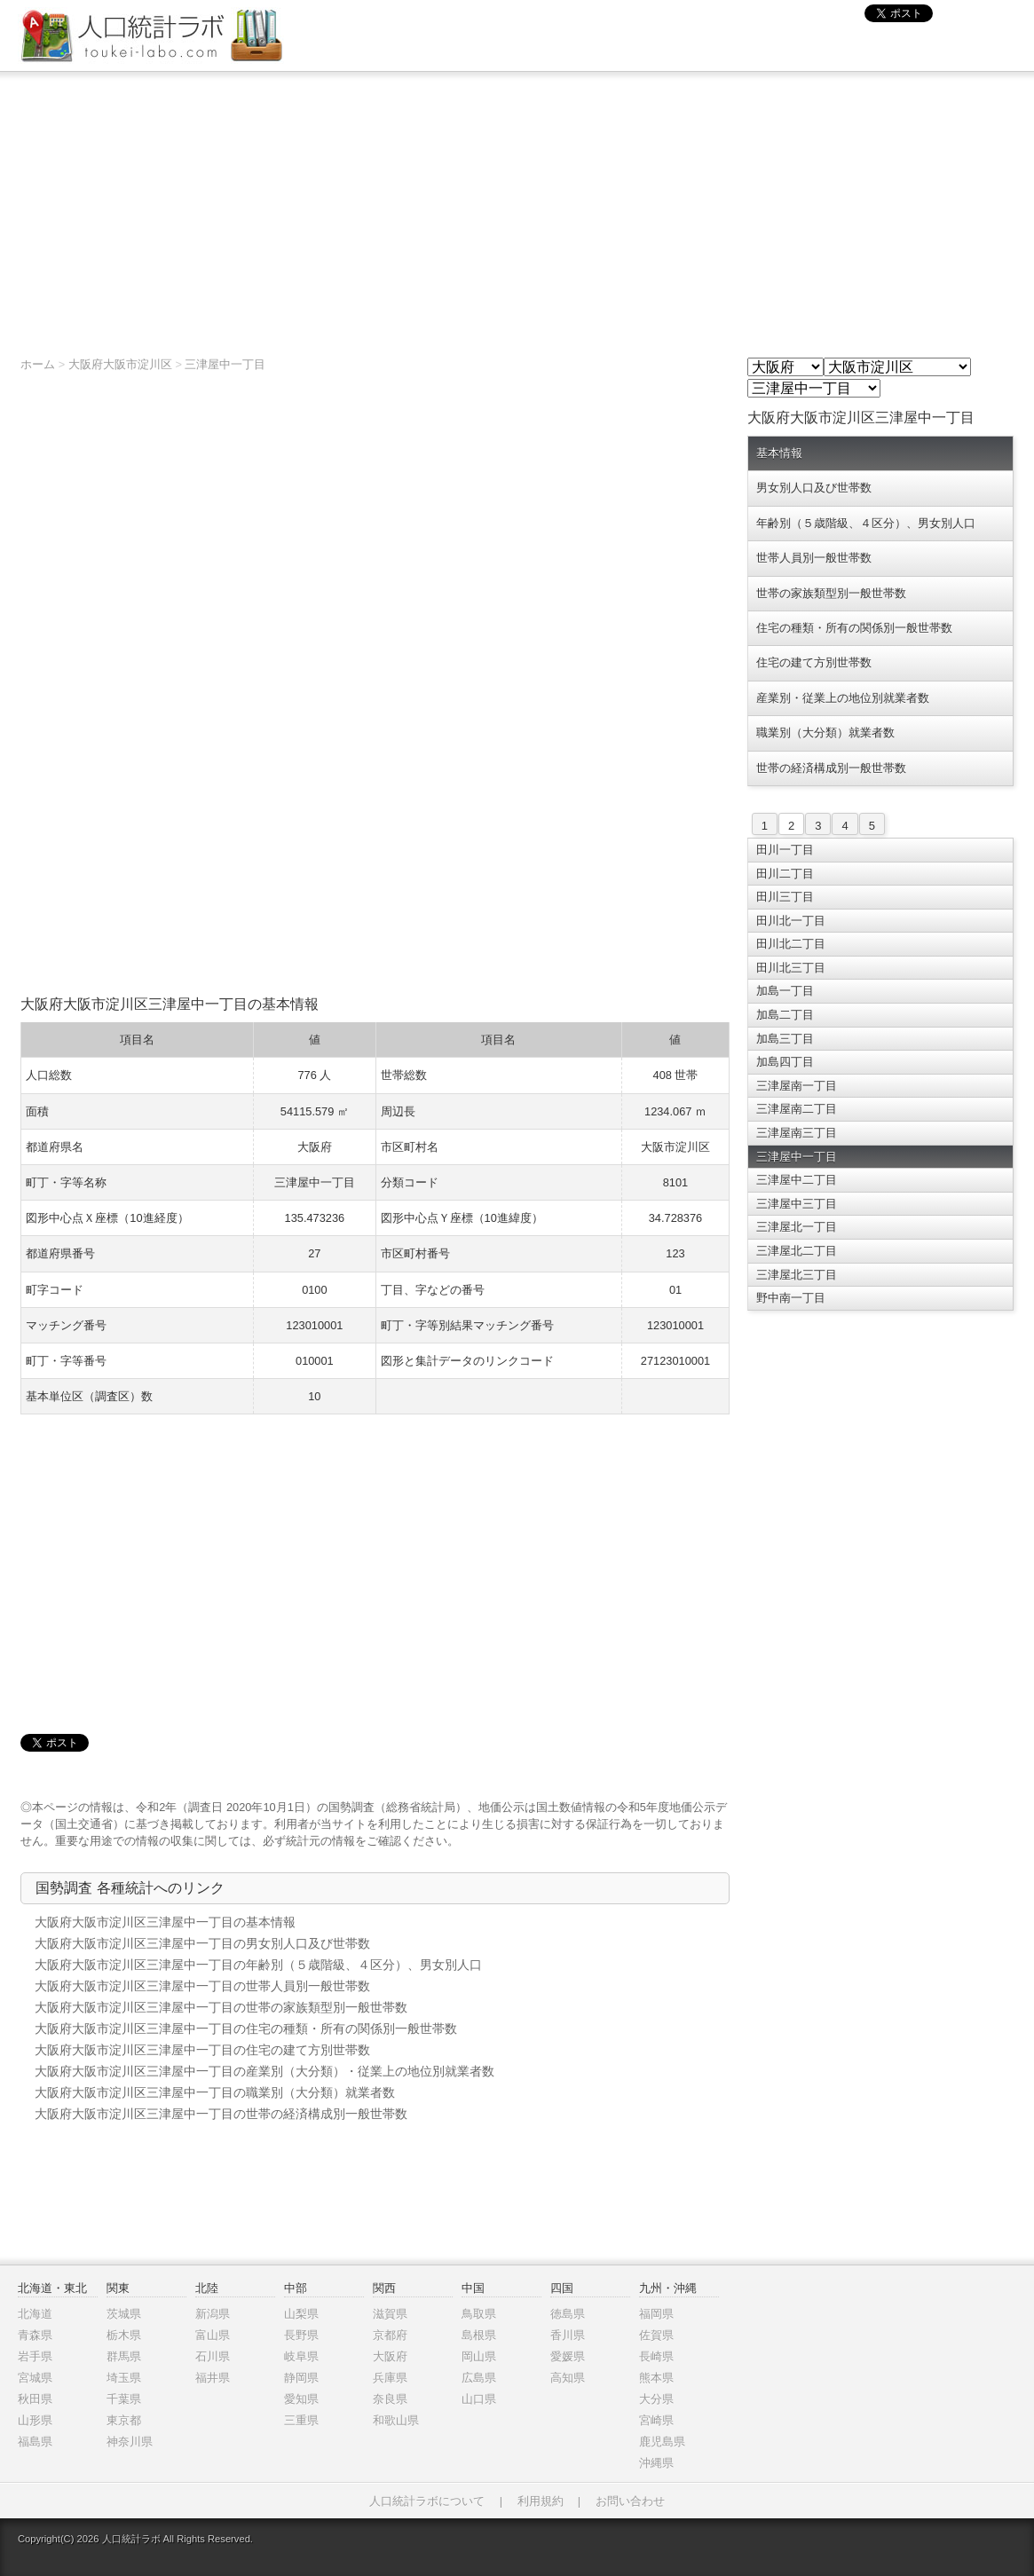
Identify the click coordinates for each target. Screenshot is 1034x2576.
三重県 (301, 2420)
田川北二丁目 (790, 943)
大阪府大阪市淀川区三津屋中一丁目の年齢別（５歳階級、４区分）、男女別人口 (258, 1965)
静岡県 (301, 2377)
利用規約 (540, 2501)
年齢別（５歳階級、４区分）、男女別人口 (865, 523)
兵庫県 (390, 2377)
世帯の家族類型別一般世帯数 (831, 593)
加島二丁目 (785, 1014)
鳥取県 (479, 2313)
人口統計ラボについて (427, 2501)
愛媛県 (567, 2356)
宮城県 (35, 2377)
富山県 (212, 2335)
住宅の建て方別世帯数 (814, 662)
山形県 (35, 2420)
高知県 (567, 2377)
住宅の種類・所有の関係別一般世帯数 (854, 627)
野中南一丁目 (790, 1297)
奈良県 (390, 2399)
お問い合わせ (630, 2501)
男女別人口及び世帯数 (814, 487)
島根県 (479, 2335)
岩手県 (35, 2356)
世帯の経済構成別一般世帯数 (831, 768)
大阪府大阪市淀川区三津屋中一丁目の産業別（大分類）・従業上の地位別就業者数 (264, 2071)
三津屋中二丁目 (796, 1179)
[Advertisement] (517, 205)
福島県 (35, 2441)
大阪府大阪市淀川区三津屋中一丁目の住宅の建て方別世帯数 (202, 2050)
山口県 (479, 2399)
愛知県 (301, 2399)
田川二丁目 (785, 873)
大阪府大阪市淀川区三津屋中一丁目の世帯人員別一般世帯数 (202, 1986)
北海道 (35, 2313)
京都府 (390, 2335)
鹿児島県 (662, 2441)
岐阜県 (301, 2356)
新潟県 (212, 2313)
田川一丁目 (785, 849)
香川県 (567, 2335)
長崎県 (656, 2356)
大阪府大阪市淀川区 (120, 364)
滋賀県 (390, 2313)
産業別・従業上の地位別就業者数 (842, 698)
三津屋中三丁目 (796, 1203)
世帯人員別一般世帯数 (814, 557)
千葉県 (124, 2399)
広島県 (479, 2377)
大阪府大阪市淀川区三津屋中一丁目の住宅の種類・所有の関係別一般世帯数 (246, 2028)
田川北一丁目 (790, 920)
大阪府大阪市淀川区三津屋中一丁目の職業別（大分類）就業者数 (215, 2092)
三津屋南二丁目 (796, 1108)
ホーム (37, 364)
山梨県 (301, 2313)
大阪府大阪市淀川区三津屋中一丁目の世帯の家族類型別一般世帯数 (221, 2007)
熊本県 (656, 2377)
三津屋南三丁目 (796, 1132)
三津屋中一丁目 (225, 364)
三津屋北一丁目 (796, 1226)
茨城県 (124, 2313)
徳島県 (567, 2313)
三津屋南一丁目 (796, 1085)
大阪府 (390, 2356)
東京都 (124, 2420)
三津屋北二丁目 (796, 1250)
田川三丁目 (785, 896)
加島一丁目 (785, 990)
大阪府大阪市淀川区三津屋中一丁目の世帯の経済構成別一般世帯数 (221, 2114)
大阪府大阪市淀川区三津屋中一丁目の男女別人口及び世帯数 (202, 1943)
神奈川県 (130, 2441)
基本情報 (779, 453)
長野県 (301, 2335)
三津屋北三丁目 (796, 1274)
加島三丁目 (785, 1038)
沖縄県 (656, 2463)
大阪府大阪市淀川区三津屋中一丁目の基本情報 (165, 1922)
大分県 (656, 2399)
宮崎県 (656, 2420)
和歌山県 (396, 2420)
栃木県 (124, 2335)
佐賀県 (656, 2335)
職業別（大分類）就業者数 (825, 732)
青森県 (35, 2335)
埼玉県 (124, 2377)
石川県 (212, 2356)
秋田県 (35, 2399)
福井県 (212, 2377)
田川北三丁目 (790, 967)
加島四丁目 (785, 1061)
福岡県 (656, 2313)
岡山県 (479, 2356)
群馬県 (124, 2356)
